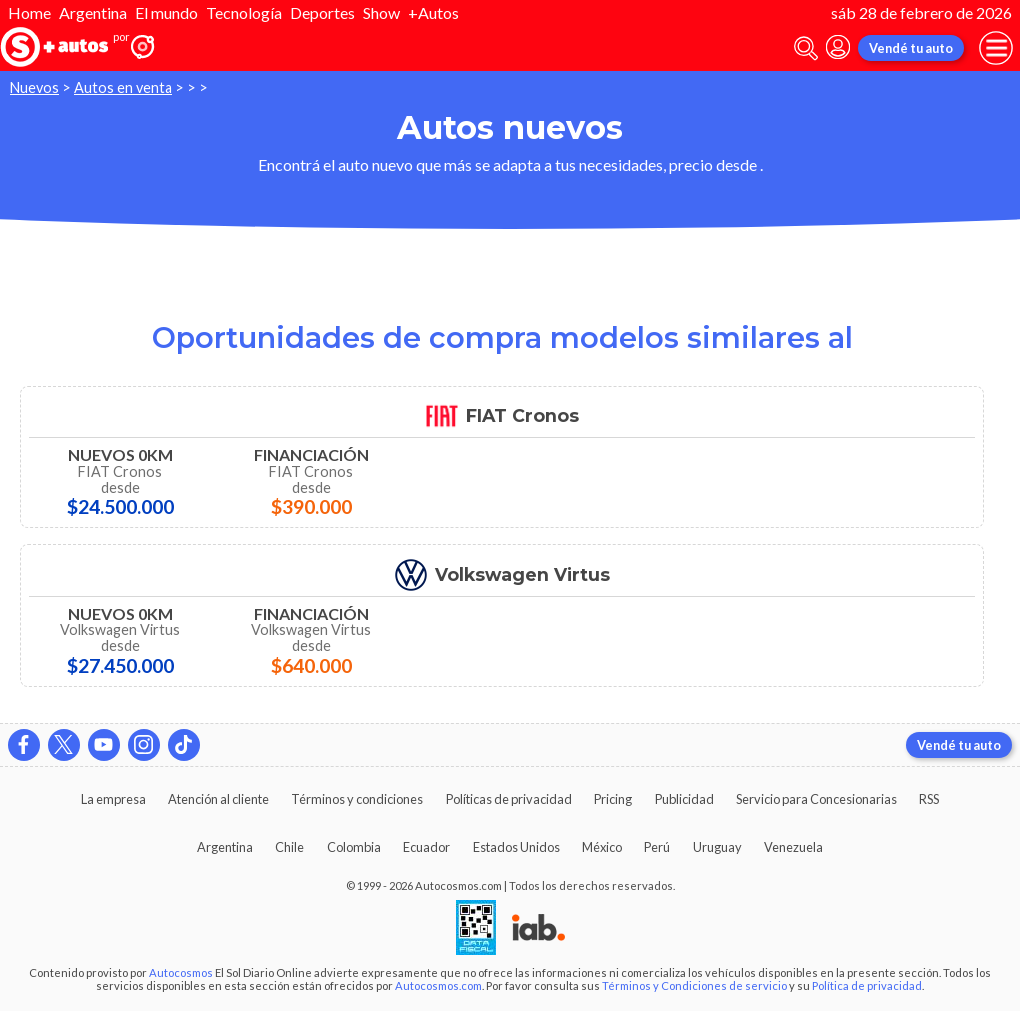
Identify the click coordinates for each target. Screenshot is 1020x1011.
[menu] (996, 48)
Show (381, 12)
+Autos (433, 12)
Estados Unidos (516, 847)
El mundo (166, 12)
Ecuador (426, 847)
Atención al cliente (218, 799)
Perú (657, 847)
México (602, 847)
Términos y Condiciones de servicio (694, 985)
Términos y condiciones (357, 799)
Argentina (93, 12)
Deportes (322, 12)
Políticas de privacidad (509, 799)
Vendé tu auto (911, 48)
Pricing (613, 799)
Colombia (354, 847)
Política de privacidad (867, 985)
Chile (289, 847)
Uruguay (717, 847)
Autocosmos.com (438, 985)
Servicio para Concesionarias (816, 799)
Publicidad (684, 799)
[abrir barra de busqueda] (806, 48)
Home (29, 12)
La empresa (113, 799)
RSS (929, 799)
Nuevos (34, 87)
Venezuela (793, 847)
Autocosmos (181, 972)
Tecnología (244, 12)
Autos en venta (123, 87)
